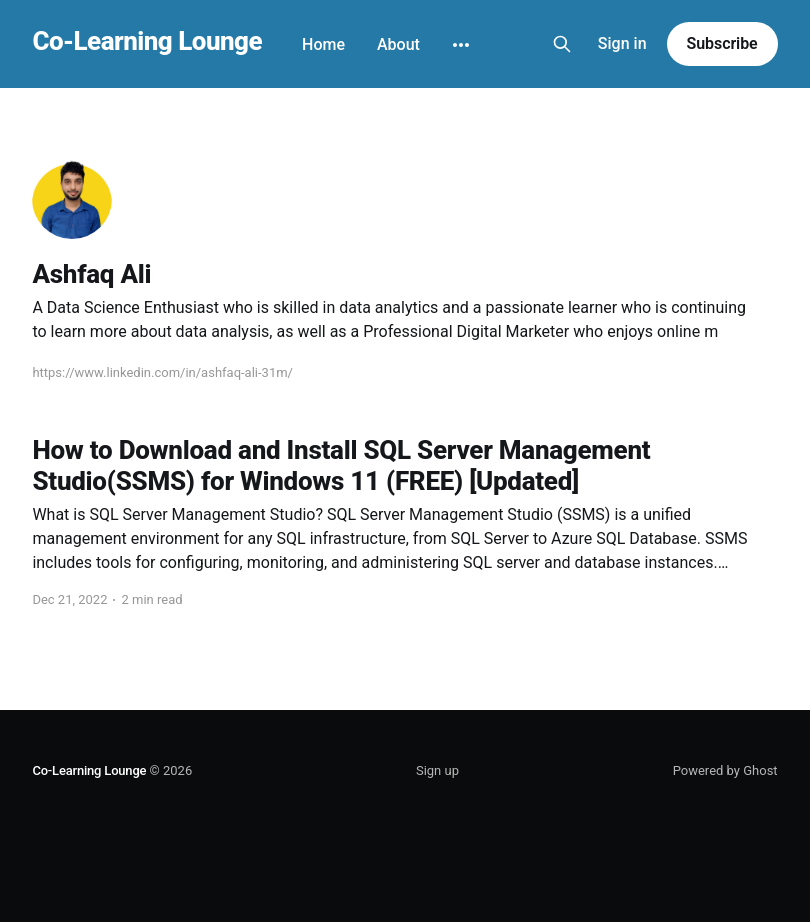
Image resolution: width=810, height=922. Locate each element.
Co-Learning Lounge (147, 41)
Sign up (437, 770)
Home (323, 44)
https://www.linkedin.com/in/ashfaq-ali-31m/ (162, 372)
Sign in (622, 43)
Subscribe (722, 43)
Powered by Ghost (725, 770)
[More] (461, 45)
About (398, 44)
